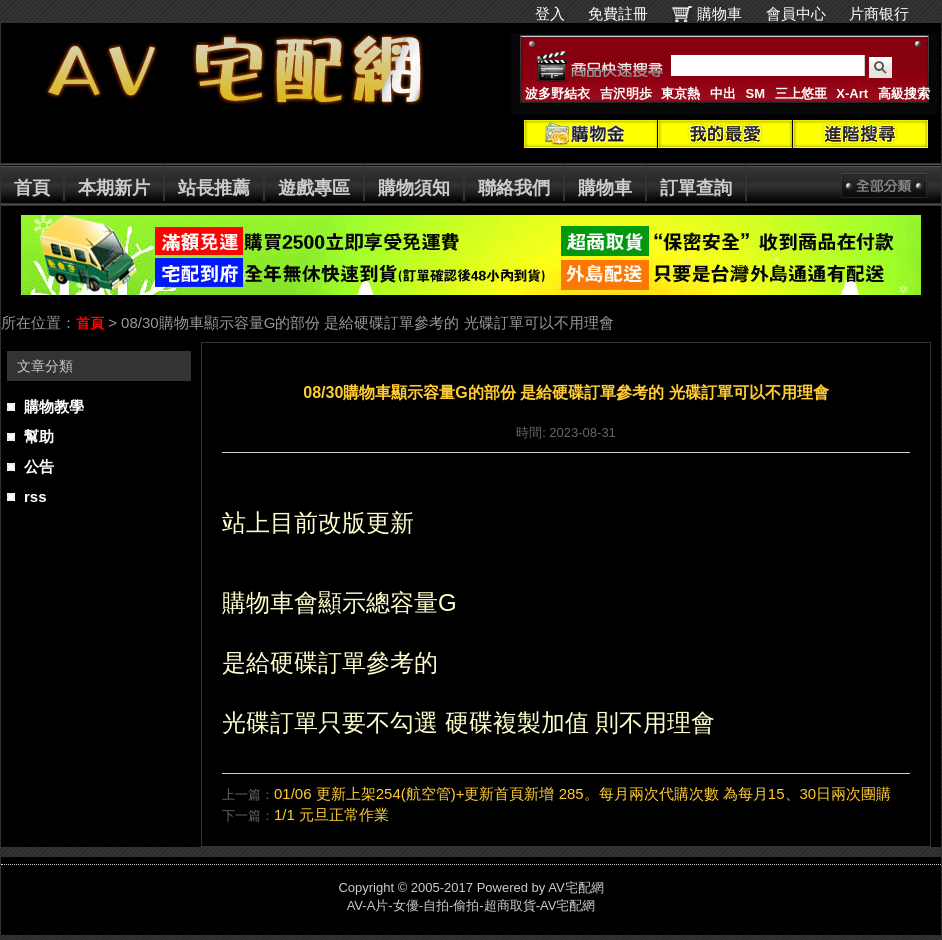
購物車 (719, 13)
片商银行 (887, 13)
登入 (550, 13)
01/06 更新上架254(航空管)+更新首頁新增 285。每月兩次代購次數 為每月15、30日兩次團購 (582, 793)
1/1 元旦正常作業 (331, 814)
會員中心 (796, 13)
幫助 (39, 436)
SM (756, 93)
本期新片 (114, 188)
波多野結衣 (557, 93)
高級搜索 (904, 93)
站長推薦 (214, 188)
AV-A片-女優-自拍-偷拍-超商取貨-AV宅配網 (471, 905)
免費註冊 (618, 13)
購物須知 (414, 188)
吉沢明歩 (626, 93)
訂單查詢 (696, 188)
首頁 (32, 188)
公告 (39, 466)
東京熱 (680, 93)
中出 (723, 93)
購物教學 (54, 406)
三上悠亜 (801, 93)
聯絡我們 (514, 188)
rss (35, 496)
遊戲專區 (314, 188)
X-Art (852, 93)
